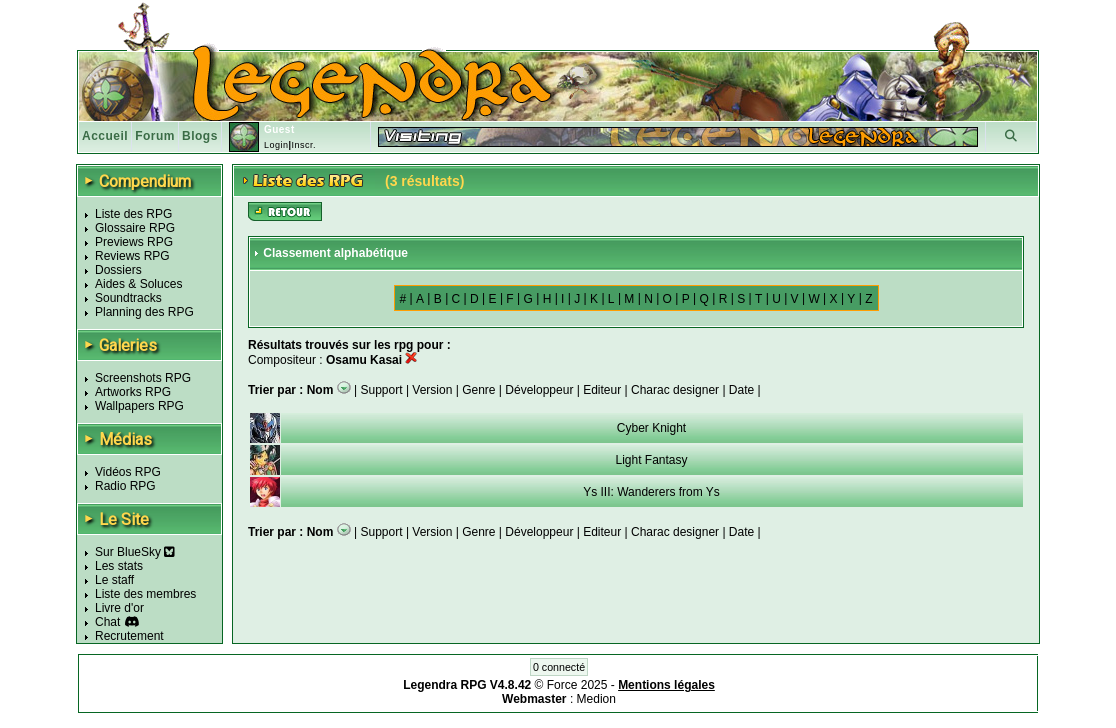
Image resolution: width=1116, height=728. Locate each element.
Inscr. (303, 145)
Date (741, 390)
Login (276, 145)
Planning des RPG (144, 312)
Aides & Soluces (138, 284)
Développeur (539, 390)
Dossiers (118, 270)
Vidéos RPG (128, 472)
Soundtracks (128, 298)
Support (382, 390)
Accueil (105, 136)
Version (432, 390)
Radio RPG (125, 486)
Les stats (119, 566)
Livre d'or (119, 608)
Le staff (114, 580)
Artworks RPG (133, 392)
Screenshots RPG (143, 378)
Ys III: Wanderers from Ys (651, 492)
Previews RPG (134, 242)
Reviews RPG (132, 256)
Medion (596, 699)
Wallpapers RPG (139, 406)
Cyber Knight (651, 428)
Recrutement (129, 636)
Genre (478, 390)
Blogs (200, 136)
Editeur (602, 390)
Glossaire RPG (135, 228)
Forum (155, 136)
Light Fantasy (651, 460)
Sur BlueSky (135, 552)
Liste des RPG (133, 214)
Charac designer (675, 390)
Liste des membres (145, 594)
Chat (107, 622)
